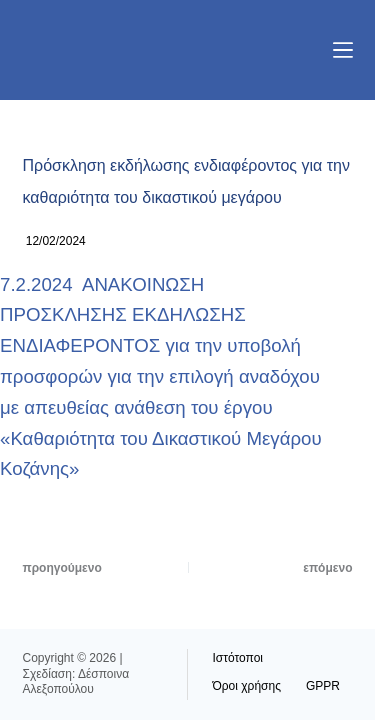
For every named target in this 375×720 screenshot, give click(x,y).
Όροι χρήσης (247, 686)
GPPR (323, 686)
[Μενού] (343, 50)
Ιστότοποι (238, 658)
